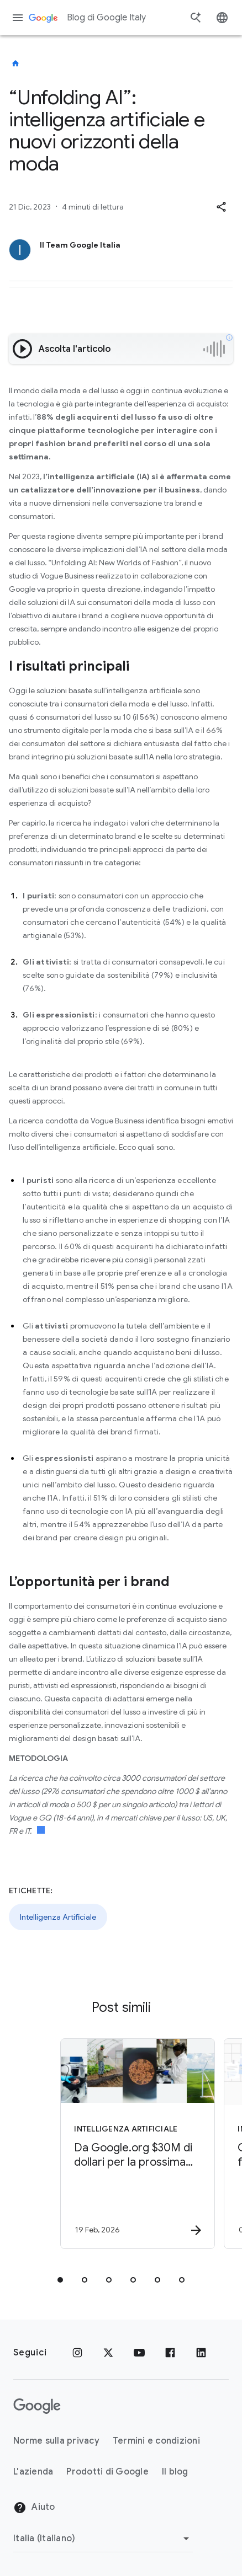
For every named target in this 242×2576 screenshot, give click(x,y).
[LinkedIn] (201, 2352)
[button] (221, 207)
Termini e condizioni (156, 2440)
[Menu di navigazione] (18, 18)
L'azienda (33, 2471)
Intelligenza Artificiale (58, 1917)
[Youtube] (139, 2352)
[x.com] (108, 2352)
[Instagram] (77, 2352)
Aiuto (34, 2507)
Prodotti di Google (107, 2471)
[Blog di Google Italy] (15, 63)
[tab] (60, 2280)
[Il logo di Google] (37, 2406)
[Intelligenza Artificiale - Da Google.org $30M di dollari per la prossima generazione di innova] (130, 2143)
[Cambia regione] (103, 2538)
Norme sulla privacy (56, 2440)
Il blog (175, 2471)
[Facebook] (170, 2352)
